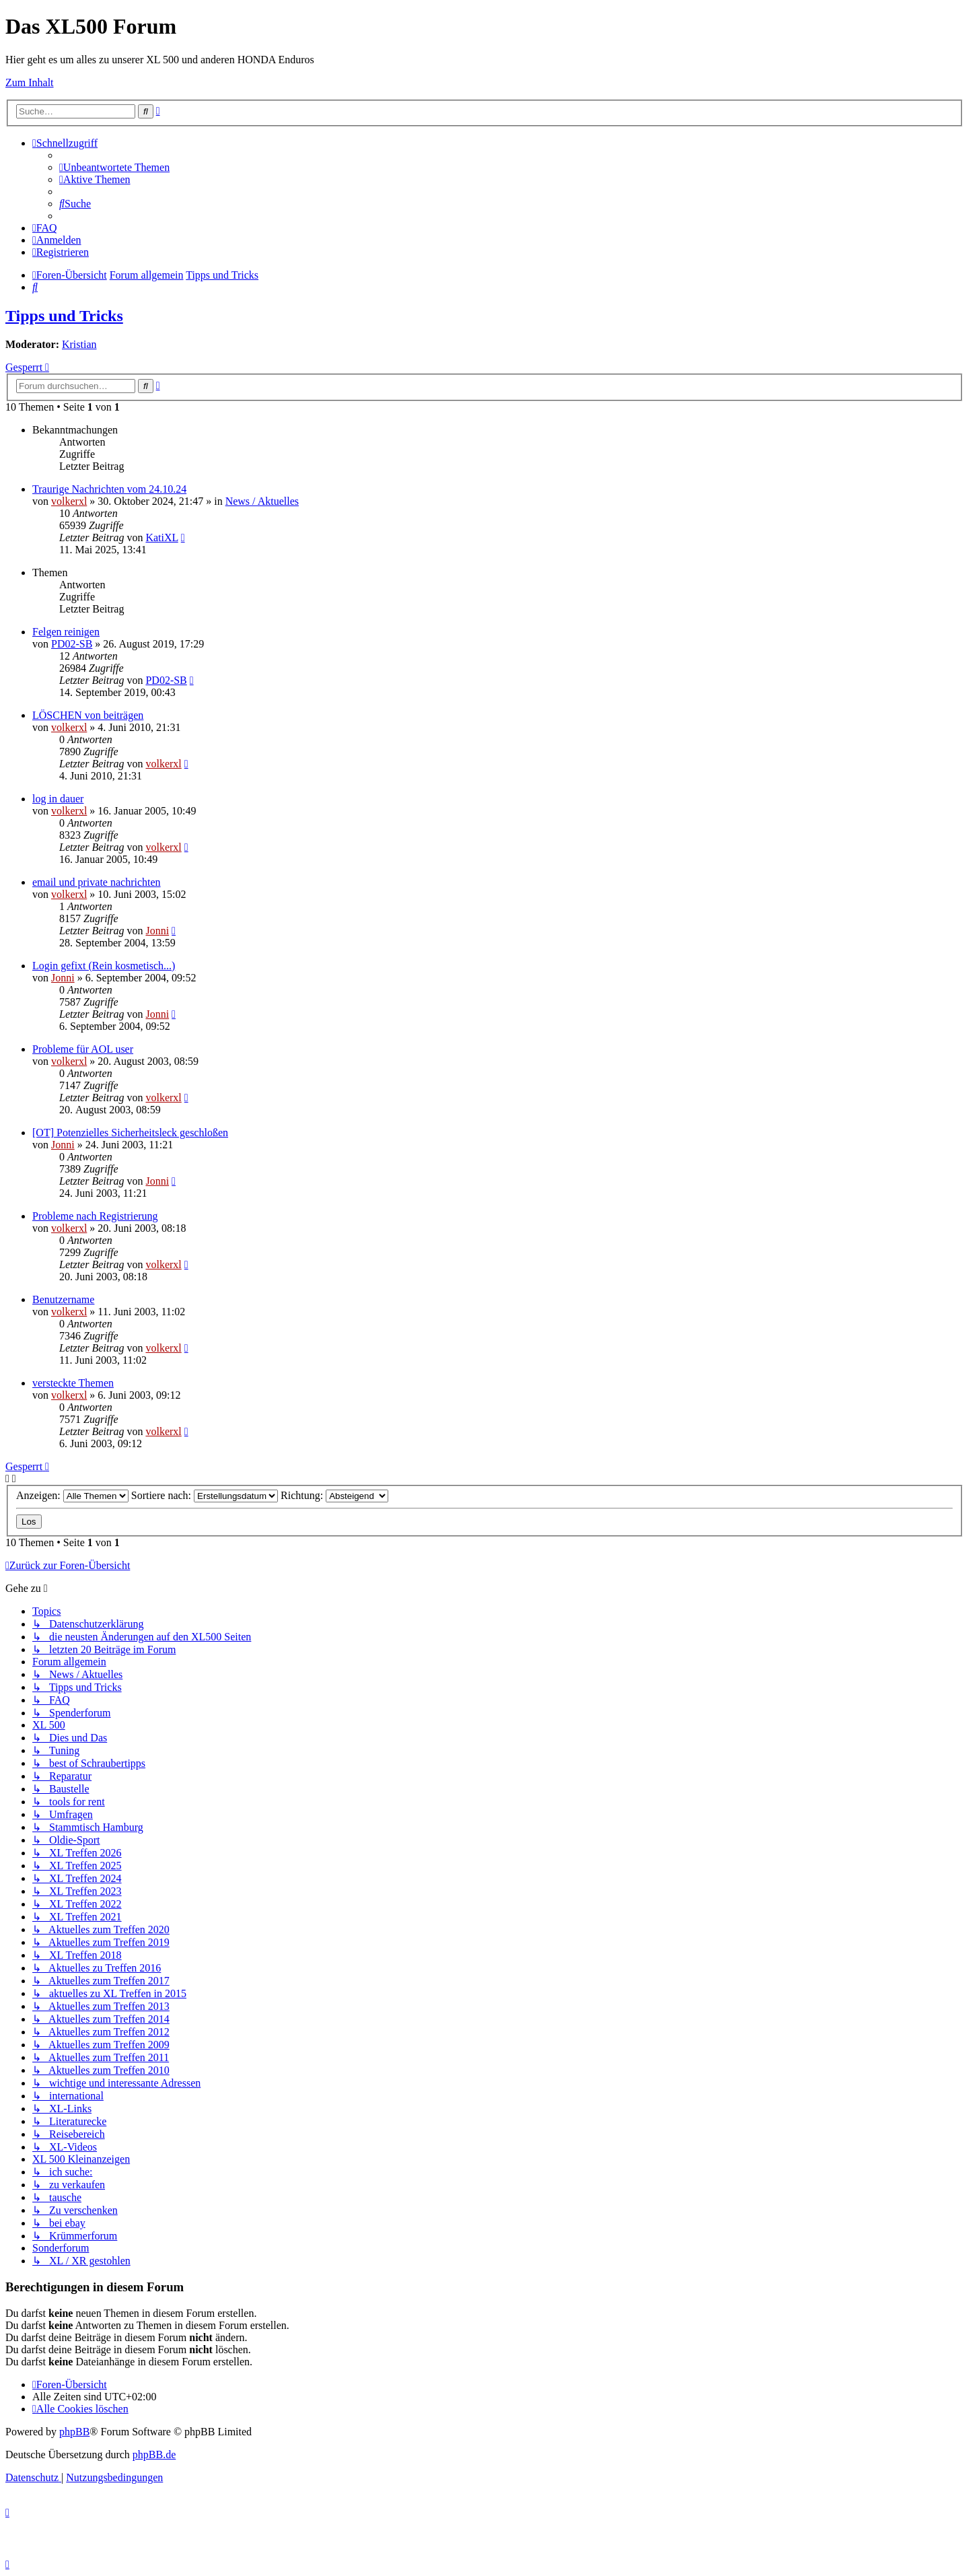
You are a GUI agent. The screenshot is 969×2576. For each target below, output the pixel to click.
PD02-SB (71, 644)
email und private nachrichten (96, 882)
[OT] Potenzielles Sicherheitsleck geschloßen (130, 1132)
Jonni (157, 930)
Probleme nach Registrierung (95, 1216)
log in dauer (57, 798)
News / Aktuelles (262, 501)
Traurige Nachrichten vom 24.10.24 (109, 489)
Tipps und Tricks (64, 315)
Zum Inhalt (29, 82)
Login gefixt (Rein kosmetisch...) (103, 965)
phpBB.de (154, 2454)
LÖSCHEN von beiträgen (87, 715)
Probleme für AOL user (82, 1049)
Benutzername (63, 1299)
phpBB (74, 2431)
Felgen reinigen (66, 631)
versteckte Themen (73, 1383)
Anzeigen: (72, 1495)
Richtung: (334, 1495)
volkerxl (69, 501)
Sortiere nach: (204, 1495)
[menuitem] (114, 167)
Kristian (79, 344)
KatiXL (161, 537)
